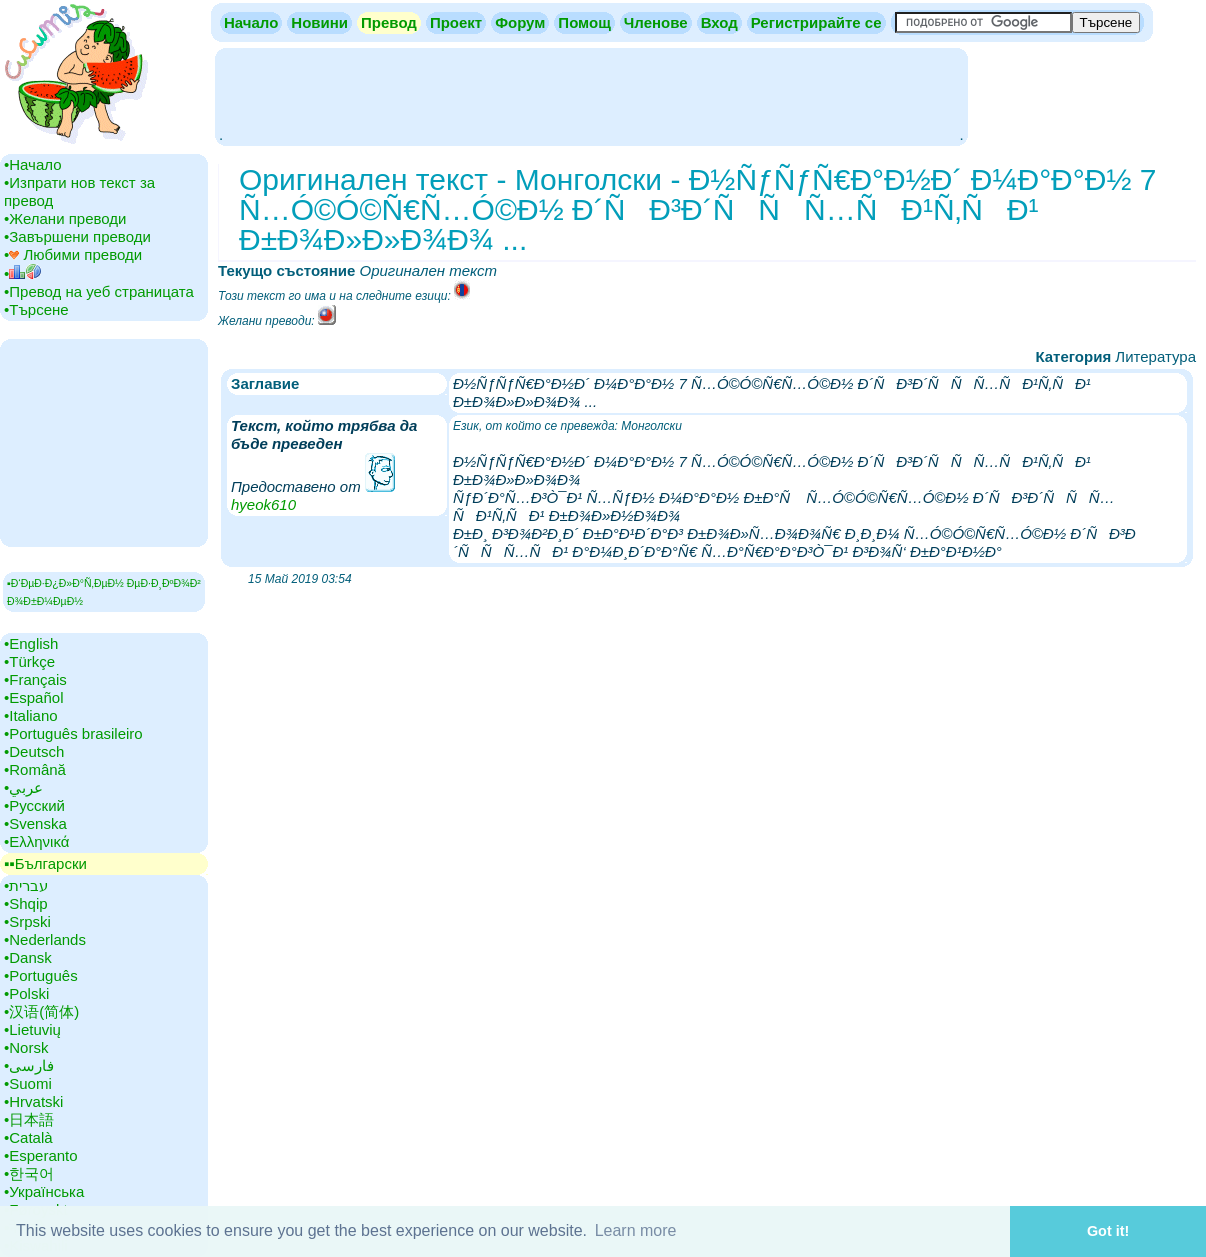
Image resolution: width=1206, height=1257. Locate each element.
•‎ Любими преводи (73, 254)
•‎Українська (44, 1191)
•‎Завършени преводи (77, 236)
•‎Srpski (27, 921)
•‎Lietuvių (32, 1029)
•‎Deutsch (34, 751)
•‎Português (41, 975)
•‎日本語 (29, 1119)
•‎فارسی (29, 1065)
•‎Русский (34, 805)
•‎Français (35, 679)
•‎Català (28, 1137)
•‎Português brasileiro (73, 733)
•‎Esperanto (41, 1155)
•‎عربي (23, 787)
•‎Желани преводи (65, 218)
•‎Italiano (31, 715)
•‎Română (35, 769)
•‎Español (33, 697)
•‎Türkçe (29, 661)
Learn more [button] (636, 1230)
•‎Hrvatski (33, 1101)
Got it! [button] (1108, 1231)
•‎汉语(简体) (41, 1011)
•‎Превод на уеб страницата (99, 291)
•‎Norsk (26, 1047)
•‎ (22, 273)
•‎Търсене (36, 309)
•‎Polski (26, 993)
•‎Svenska (35, 823)
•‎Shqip (26, 903)
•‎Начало (33, 164)
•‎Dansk (28, 957)
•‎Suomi (28, 1083)
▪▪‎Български (45, 863)
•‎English (31, 643)
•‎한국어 (29, 1173)
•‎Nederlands (45, 939)
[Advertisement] (591, 95)
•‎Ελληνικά (36, 841)
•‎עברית (26, 885)
